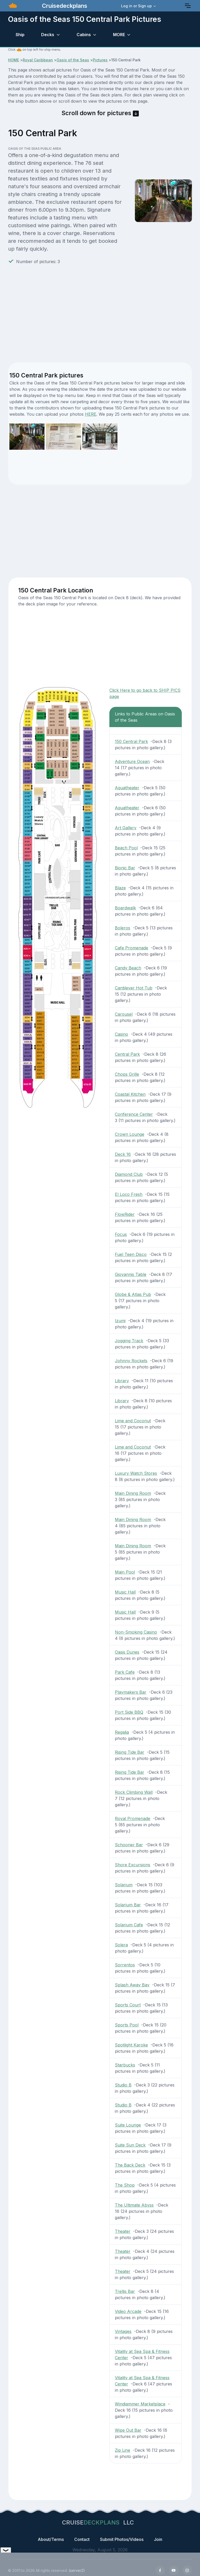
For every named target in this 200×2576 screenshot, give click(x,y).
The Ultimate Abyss (134, 2205)
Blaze (120, 887)
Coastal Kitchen (130, 1094)
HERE (90, 414)
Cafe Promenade (131, 947)
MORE (119, 34)
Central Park (127, 1054)
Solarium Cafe (129, 1924)
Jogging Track (129, 1340)
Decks (47, 34)
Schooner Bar (129, 1844)
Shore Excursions (132, 1864)
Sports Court (128, 2004)
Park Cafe (125, 1672)
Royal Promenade (132, 1818)
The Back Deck (130, 2165)
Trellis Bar (125, 2291)
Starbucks (125, 2065)
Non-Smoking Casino (136, 1632)
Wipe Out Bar (128, 2430)
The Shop (125, 2185)
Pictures (100, 60)
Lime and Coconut (133, 1420)
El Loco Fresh (128, 1194)
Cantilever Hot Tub (133, 987)
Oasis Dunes (127, 1652)
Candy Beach (128, 967)
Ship (20, 34)
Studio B (123, 2085)
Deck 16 (123, 1154)
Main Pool (125, 1572)
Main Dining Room (133, 1493)
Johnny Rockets (131, 1360)
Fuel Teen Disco (131, 1254)
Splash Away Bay (132, 1984)
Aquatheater (127, 787)
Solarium (124, 1884)
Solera (121, 1944)
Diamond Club (129, 1174)
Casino (121, 1034)
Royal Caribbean (38, 60)
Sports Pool (127, 2024)
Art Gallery (125, 827)
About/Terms (51, 2539)
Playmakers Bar (130, 1692)
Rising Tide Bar (129, 1752)
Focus (121, 1234)
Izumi (120, 1320)
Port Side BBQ (129, 1712)
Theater (122, 2231)
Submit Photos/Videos (121, 2539)
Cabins (84, 34)
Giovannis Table (130, 1274)
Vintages (123, 2331)
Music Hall (125, 1592)
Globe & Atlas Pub (133, 1294)
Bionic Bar (125, 867)
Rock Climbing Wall (134, 1792)
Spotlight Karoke (131, 2044)
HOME (13, 60)
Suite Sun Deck (130, 2145)
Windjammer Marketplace (140, 2404)
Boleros (122, 927)
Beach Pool (126, 847)
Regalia (122, 1732)
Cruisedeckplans (63, 5)
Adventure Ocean (132, 761)
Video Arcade (128, 2311)
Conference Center (134, 1114)
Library (122, 1380)
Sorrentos (125, 1964)
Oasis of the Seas (73, 60)
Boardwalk (125, 907)
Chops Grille (127, 1074)
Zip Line (122, 2450)
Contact (82, 2539)
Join (158, 2539)
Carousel (124, 1014)
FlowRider (125, 1214)
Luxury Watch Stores (136, 1473)
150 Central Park (131, 741)
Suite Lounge (128, 2125)
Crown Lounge (129, 1134)
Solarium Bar (128, 1904)
